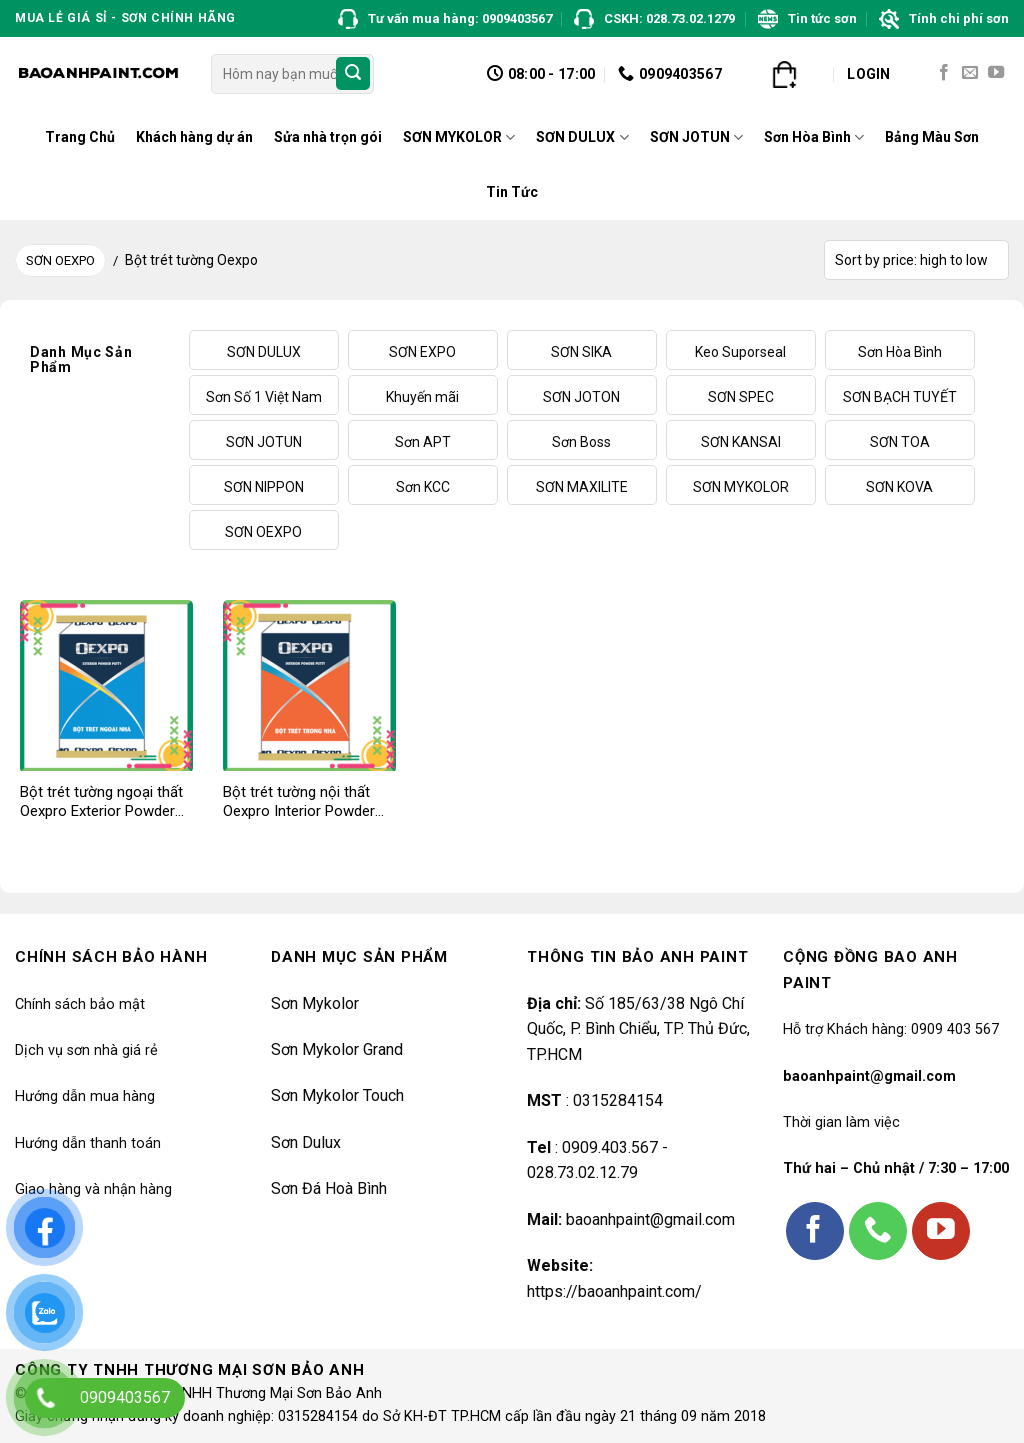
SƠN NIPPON (264, 487)
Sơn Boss (581, 442)
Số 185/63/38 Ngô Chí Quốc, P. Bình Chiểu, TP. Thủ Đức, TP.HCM (638, 1029)
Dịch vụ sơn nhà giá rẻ (86, 1050)
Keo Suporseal (740, 352)
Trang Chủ (80, 137)
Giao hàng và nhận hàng (93, 1189)
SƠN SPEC (741, 397)
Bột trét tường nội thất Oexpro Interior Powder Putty (299, 802)
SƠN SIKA (581, 352)
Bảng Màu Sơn (932, 137)
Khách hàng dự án (194, 137)
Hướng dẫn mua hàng (85, 1096)
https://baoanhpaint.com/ (614, 1291)
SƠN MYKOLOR (459, 137)
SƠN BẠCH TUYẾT (900, 397)
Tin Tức (512, 192)
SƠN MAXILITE (582, 487)
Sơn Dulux (306, 1142)
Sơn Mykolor (315, 1003)
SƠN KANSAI (741, 442)
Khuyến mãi (422, 397)
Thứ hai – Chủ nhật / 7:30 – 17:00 (896, 1168)
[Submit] (353, 74)
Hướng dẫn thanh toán (88, 1143)
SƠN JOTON (581, 397)
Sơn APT (423, 442)
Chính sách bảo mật (80, 1004)
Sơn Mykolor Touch (337, 1095)
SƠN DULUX (582, 137)
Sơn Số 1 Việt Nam (264, 397)
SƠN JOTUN (696, 137)
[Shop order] (916, 260)
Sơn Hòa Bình (814, 137)
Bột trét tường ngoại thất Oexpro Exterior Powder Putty (101, 802)
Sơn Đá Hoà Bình (329, 1188)
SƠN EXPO (422, 352)
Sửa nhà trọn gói (328, 137)
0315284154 (616, 1100)
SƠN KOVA (899, 487)
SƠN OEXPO (60, 260)
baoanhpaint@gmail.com (650, 1219)
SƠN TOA (900, 442)
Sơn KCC (423, 487)
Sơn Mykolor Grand (337, 1049)
